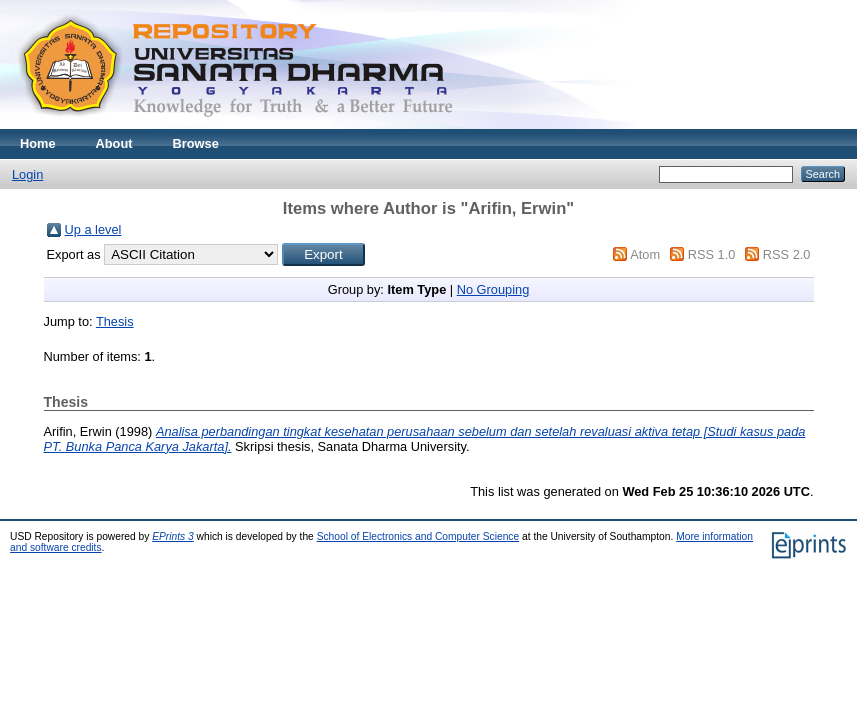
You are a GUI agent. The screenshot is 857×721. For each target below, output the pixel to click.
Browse (196, 143)
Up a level (93, 229)
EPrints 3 (173, 536)
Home (38, 143)
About (114, 143)
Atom (645, 254)
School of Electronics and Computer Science (418, 536)
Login (27, 174)
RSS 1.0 (712, 254)
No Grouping (493, 289)
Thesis (115, 321)
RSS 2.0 (787, 254)
